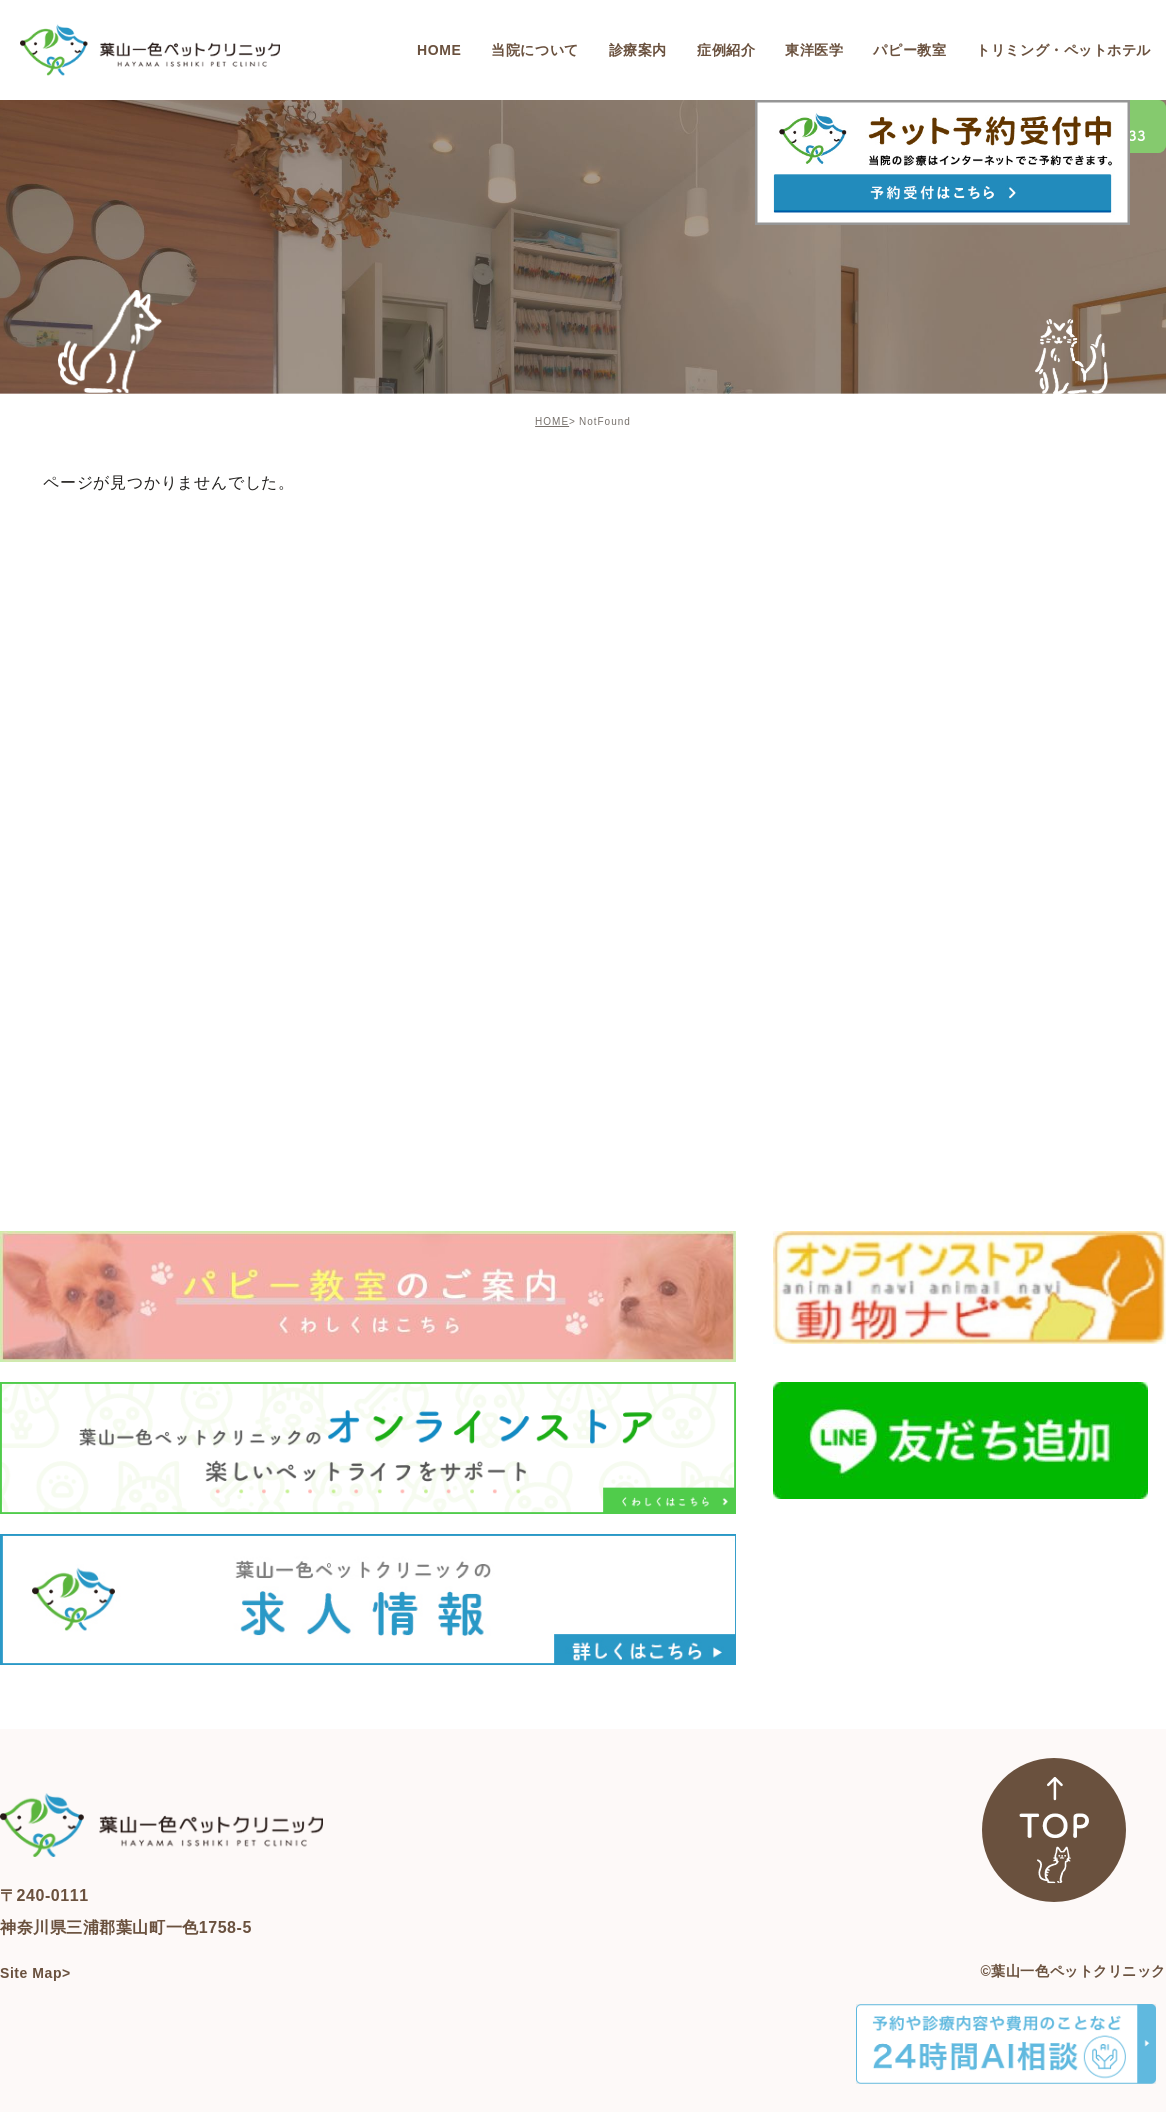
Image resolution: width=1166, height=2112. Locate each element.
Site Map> (35, 1973)
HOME (552, 421)
